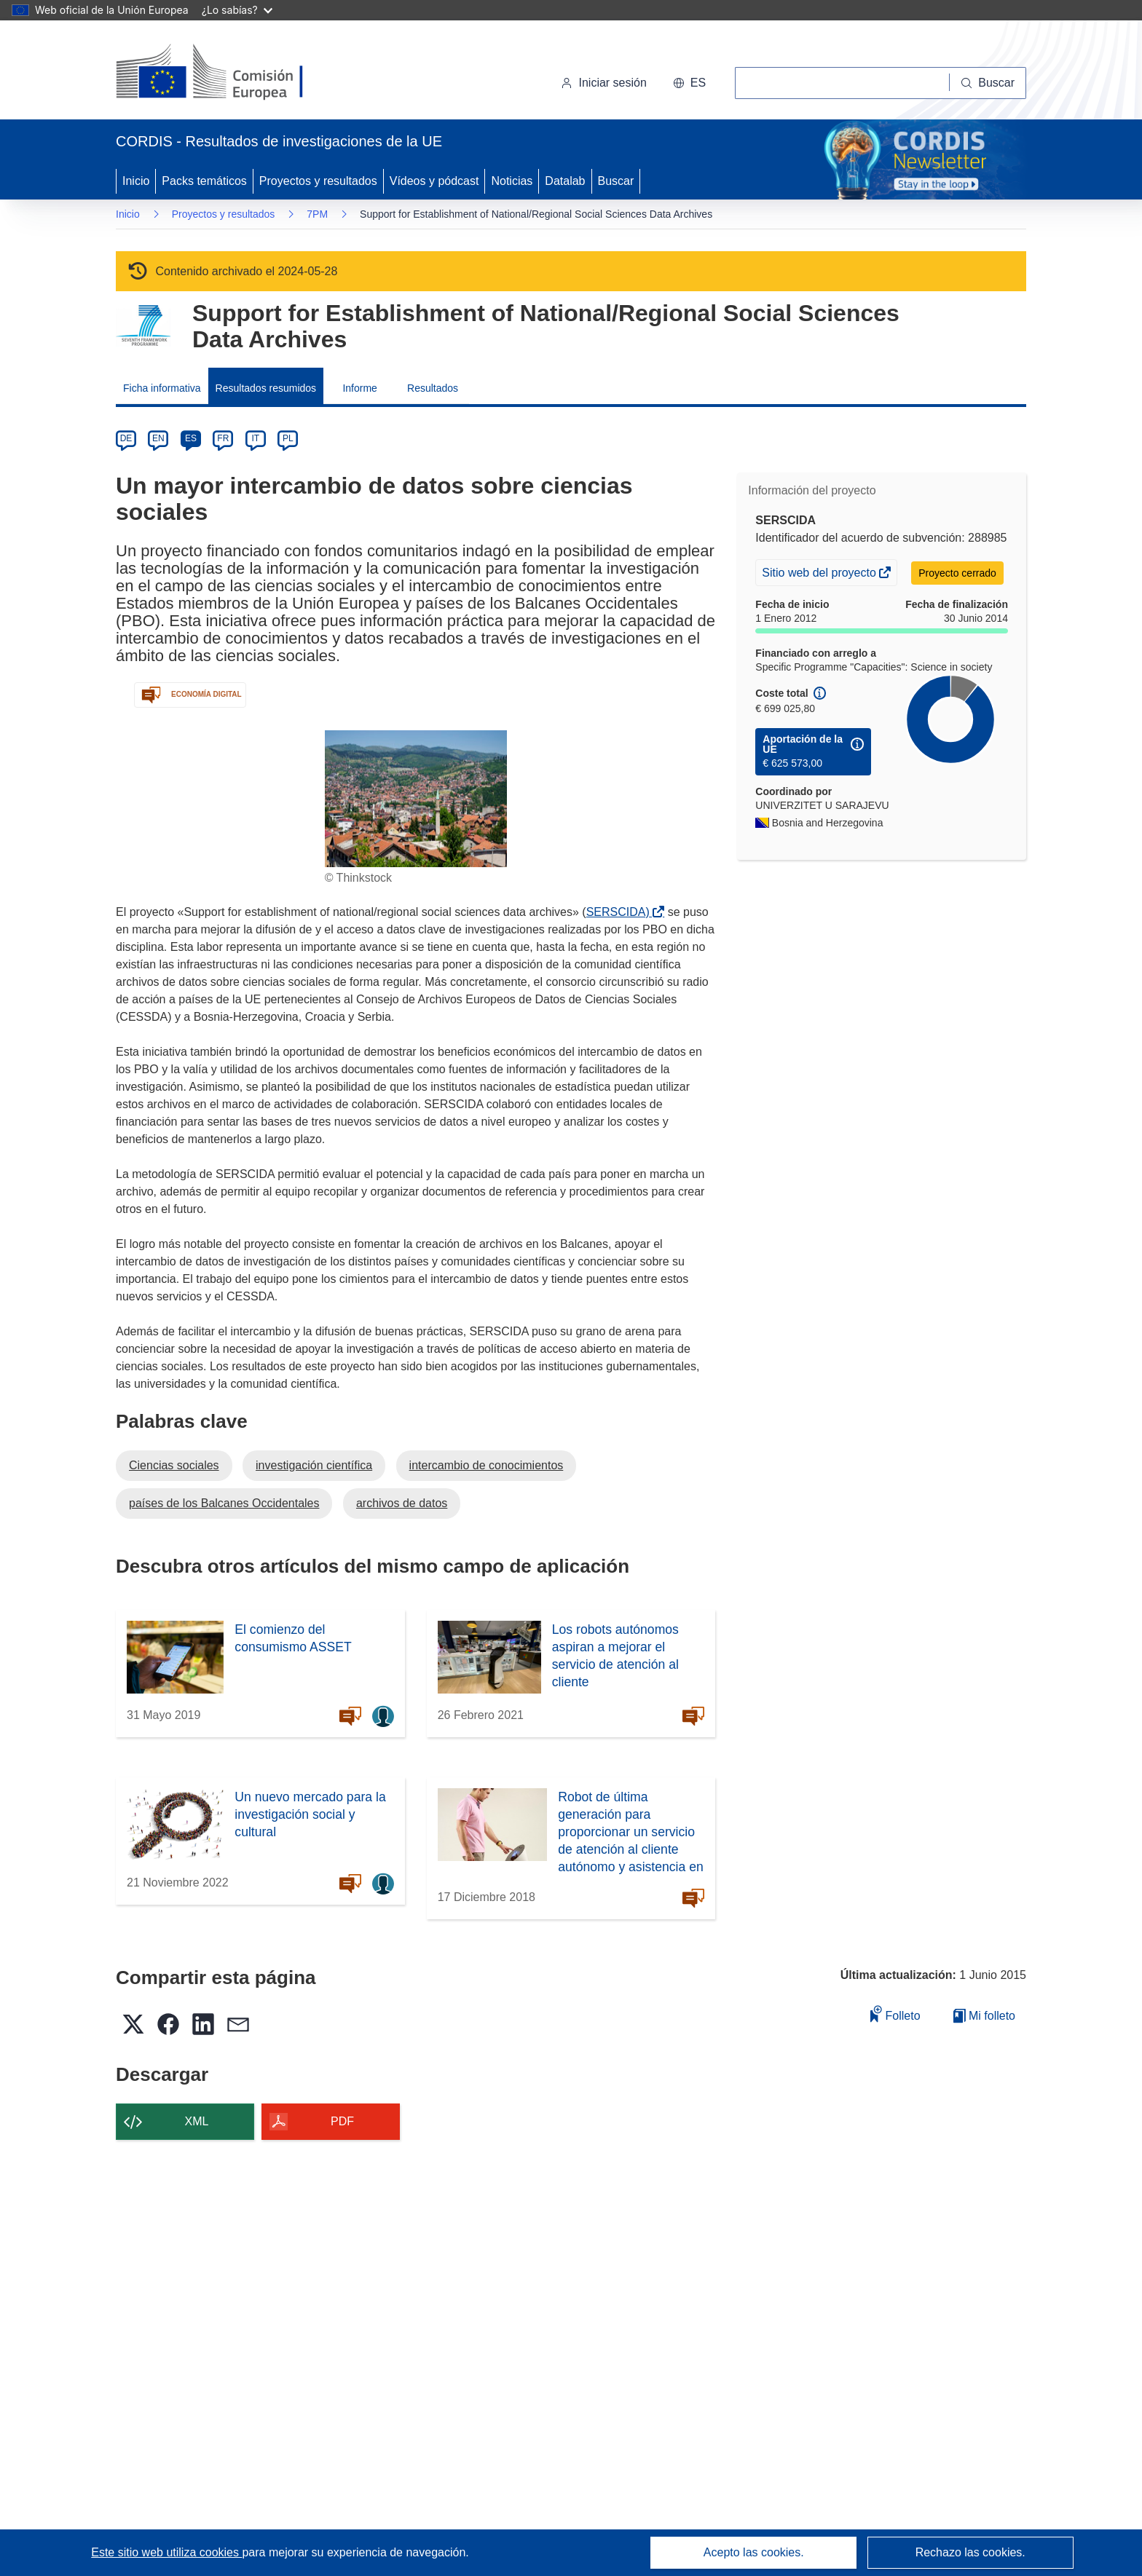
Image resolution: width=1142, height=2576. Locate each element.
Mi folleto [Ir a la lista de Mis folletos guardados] (984, 2016)
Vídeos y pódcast (434, 181)
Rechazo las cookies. (970, 2552)
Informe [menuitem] (359, 388)
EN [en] (158, 438)
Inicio (135, 181)
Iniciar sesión (603, 82)
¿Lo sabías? (237, 10)
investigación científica (314, 1465)
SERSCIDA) (620, 912)
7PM (317, 214)
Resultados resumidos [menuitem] (266, 388)
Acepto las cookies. (754, 2552)
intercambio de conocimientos (486, 1465)
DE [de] (126, 438)
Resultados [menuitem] (432, 388)
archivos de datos (401, 1503)
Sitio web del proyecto (820, 574)
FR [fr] (223, 438)
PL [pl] (288, 438)
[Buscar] (988, 83)
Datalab (565, 181)
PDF (342, 2121)
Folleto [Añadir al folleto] (895, 2013)
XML (197, 2121)
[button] (689, 83)
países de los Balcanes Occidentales (224, 1503)
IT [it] (255, 438)
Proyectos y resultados (318, 181)
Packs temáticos (204, 181)
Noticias (511, 181)
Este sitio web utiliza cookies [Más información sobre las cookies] (166, 2552)
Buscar (616, 181)
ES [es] (191, 438)
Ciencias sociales (174, 1465)
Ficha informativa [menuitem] (162, 388)
